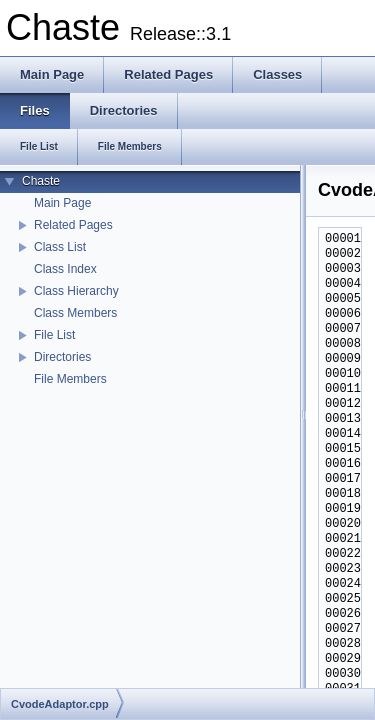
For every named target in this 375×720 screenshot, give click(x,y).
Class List (60, 247)
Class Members (75, 313)
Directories (62, 357)
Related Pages (73, 225)
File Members (70, 379)
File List (54, 335)
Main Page (62, 203)
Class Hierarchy (76, 291)
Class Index (65, 269)
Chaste (41, 181)
